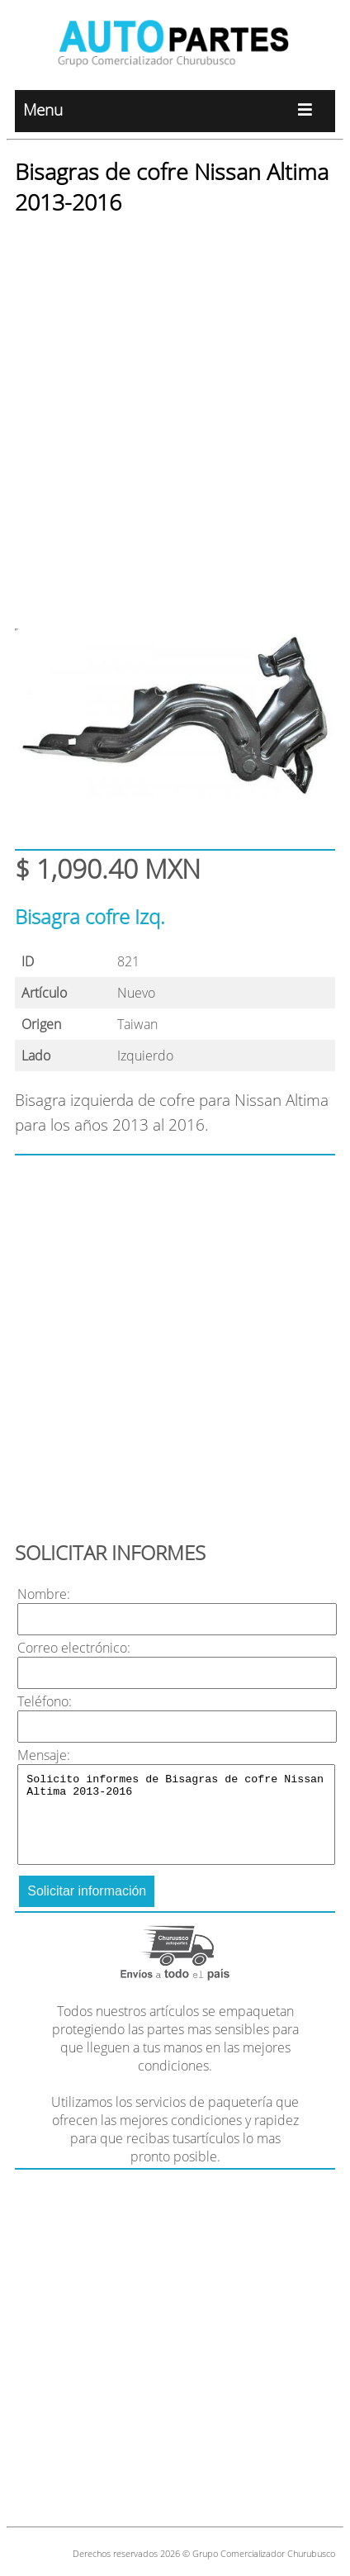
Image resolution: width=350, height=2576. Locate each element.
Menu (175, 111)
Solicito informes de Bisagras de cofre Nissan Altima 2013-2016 (176, 1814)
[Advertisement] (175, 407)
